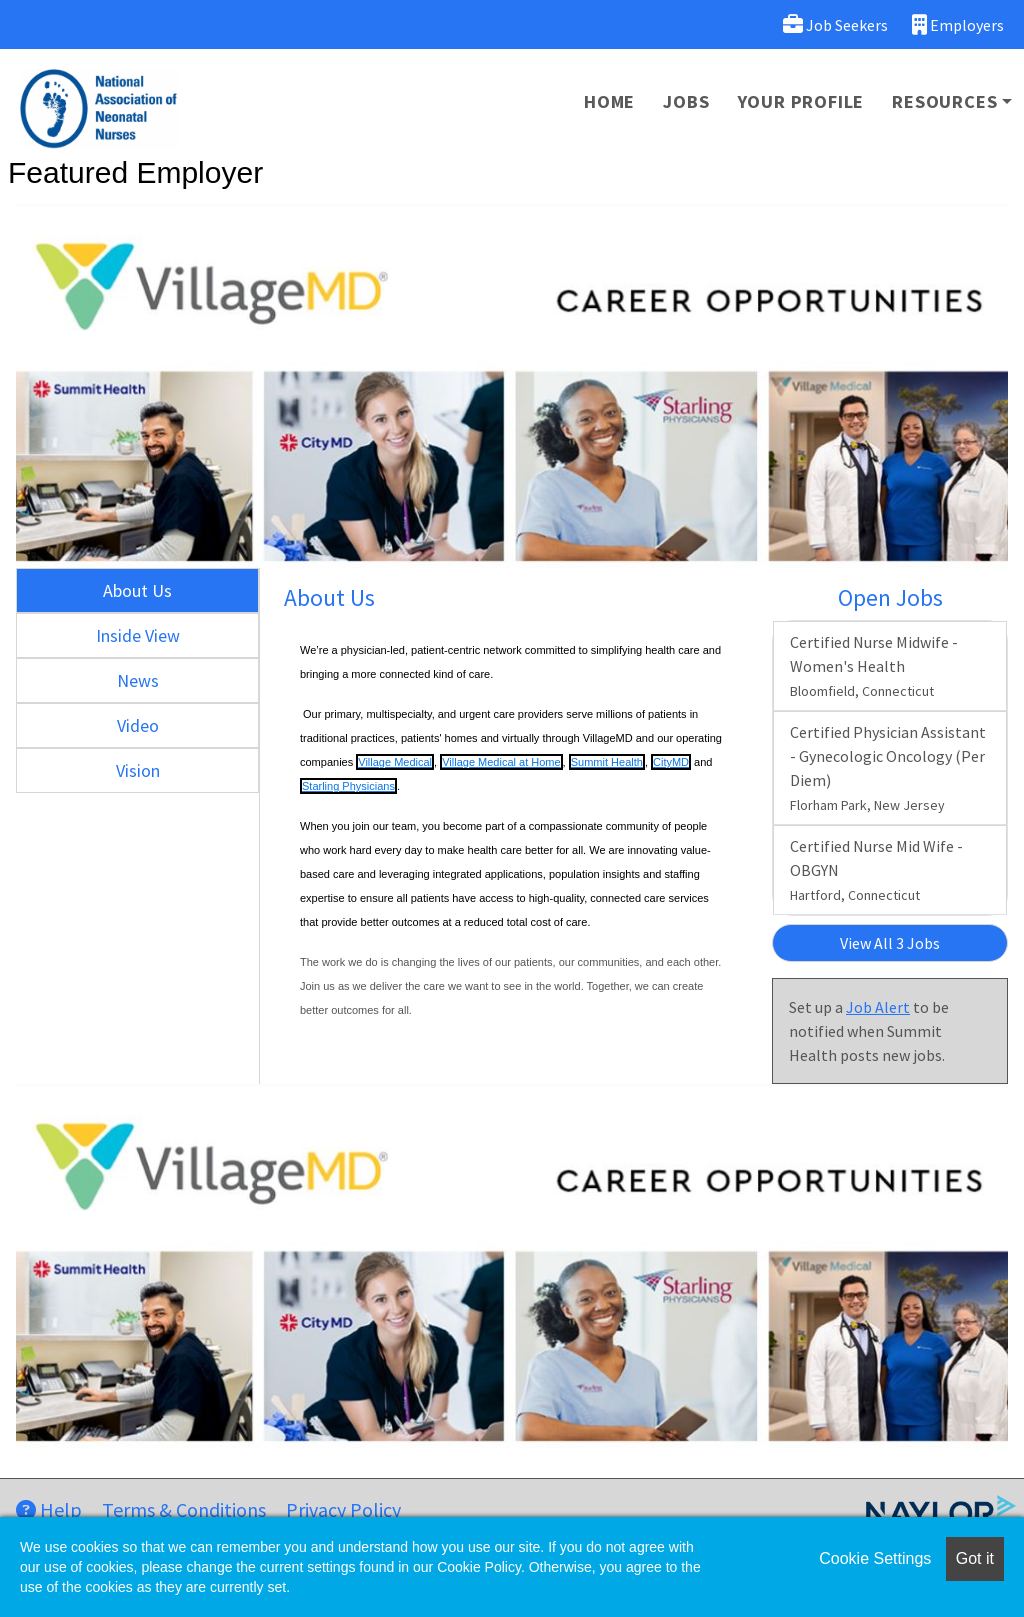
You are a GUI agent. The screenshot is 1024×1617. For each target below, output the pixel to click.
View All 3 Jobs (890, 943)
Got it (975, 1558)
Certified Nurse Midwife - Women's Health (874, 666)
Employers (958, 24)
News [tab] (138, 680)
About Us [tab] (137, 590)
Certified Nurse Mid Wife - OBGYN (876, 870)
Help (49, 1509)
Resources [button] (944, 101)
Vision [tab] (138, 770)
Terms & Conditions (184, 1509)
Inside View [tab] (138, 635)
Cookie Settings (875, 1558)
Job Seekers (835, 24)
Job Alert (878, 1007)
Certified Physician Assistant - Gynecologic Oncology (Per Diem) (888, 768)
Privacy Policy (343, 1509)
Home (609, 101)
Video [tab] (138, 725)
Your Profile (801, 101)
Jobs (686, 101)
